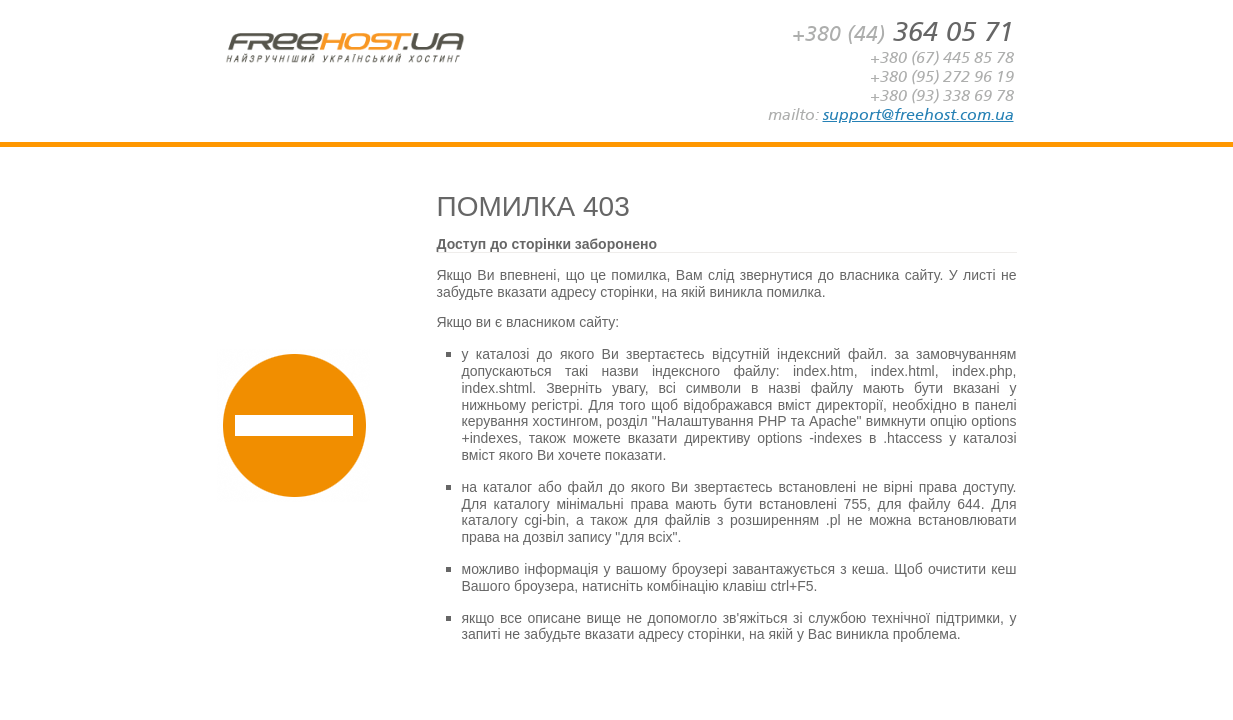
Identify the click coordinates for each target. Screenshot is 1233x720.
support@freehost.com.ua (918, 114)
